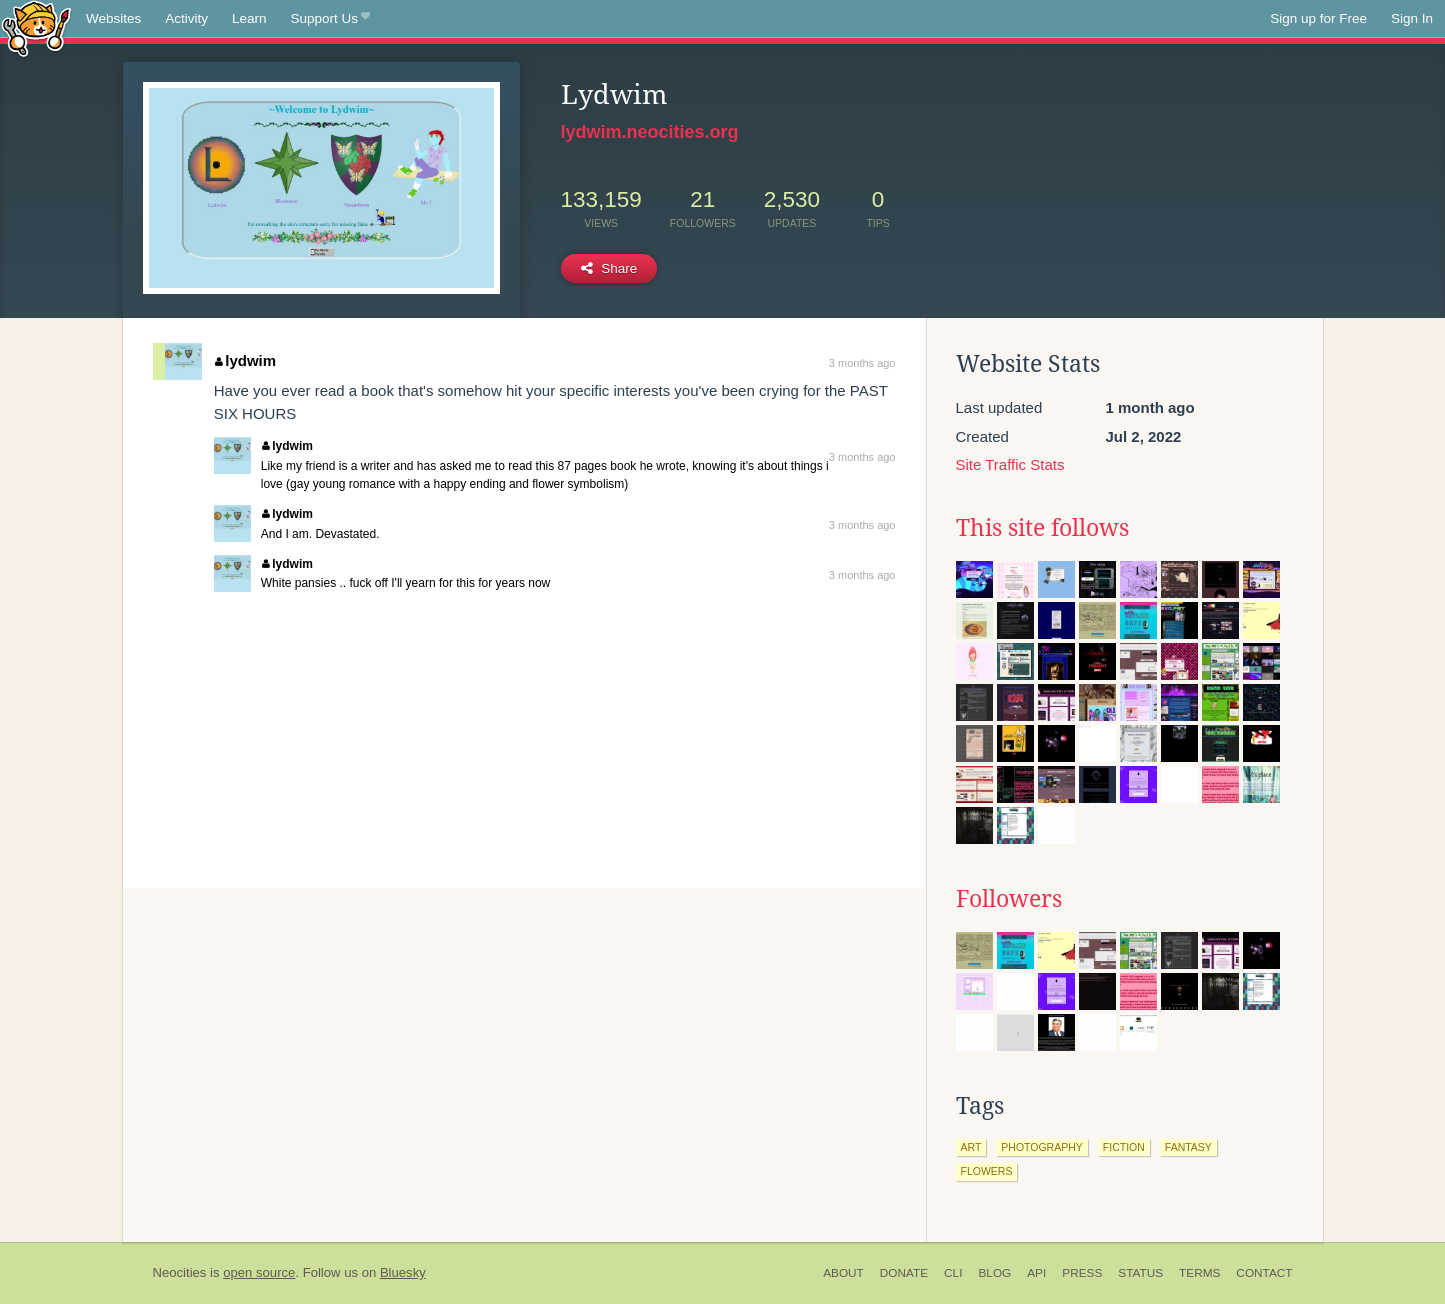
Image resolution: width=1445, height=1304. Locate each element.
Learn (249, 18)
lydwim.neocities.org (650, 132)
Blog (994, 1273)
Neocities (180, 1272)
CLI (953, 1273)
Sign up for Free (1318, 18)
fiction (1124, 1147)
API (1036, 1273)
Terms (1199, 1273)
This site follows (1042, 528)
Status (1140, 1273)
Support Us (330, 19)
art (971, 1147)
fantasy (1188, 1147)
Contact (1264, 1273)
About (843, 1273)
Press (1082, 1273)
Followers (1009, 899)
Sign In (1412, 18)
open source (259, 1272)
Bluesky (403, 1272)
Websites (113, 18)
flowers (987, 1171)
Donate (904, 1273)
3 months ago (862, 363)
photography (1042, 1147)
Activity (186, 18)
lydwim (245, 360)
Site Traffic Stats (1010, 464)
